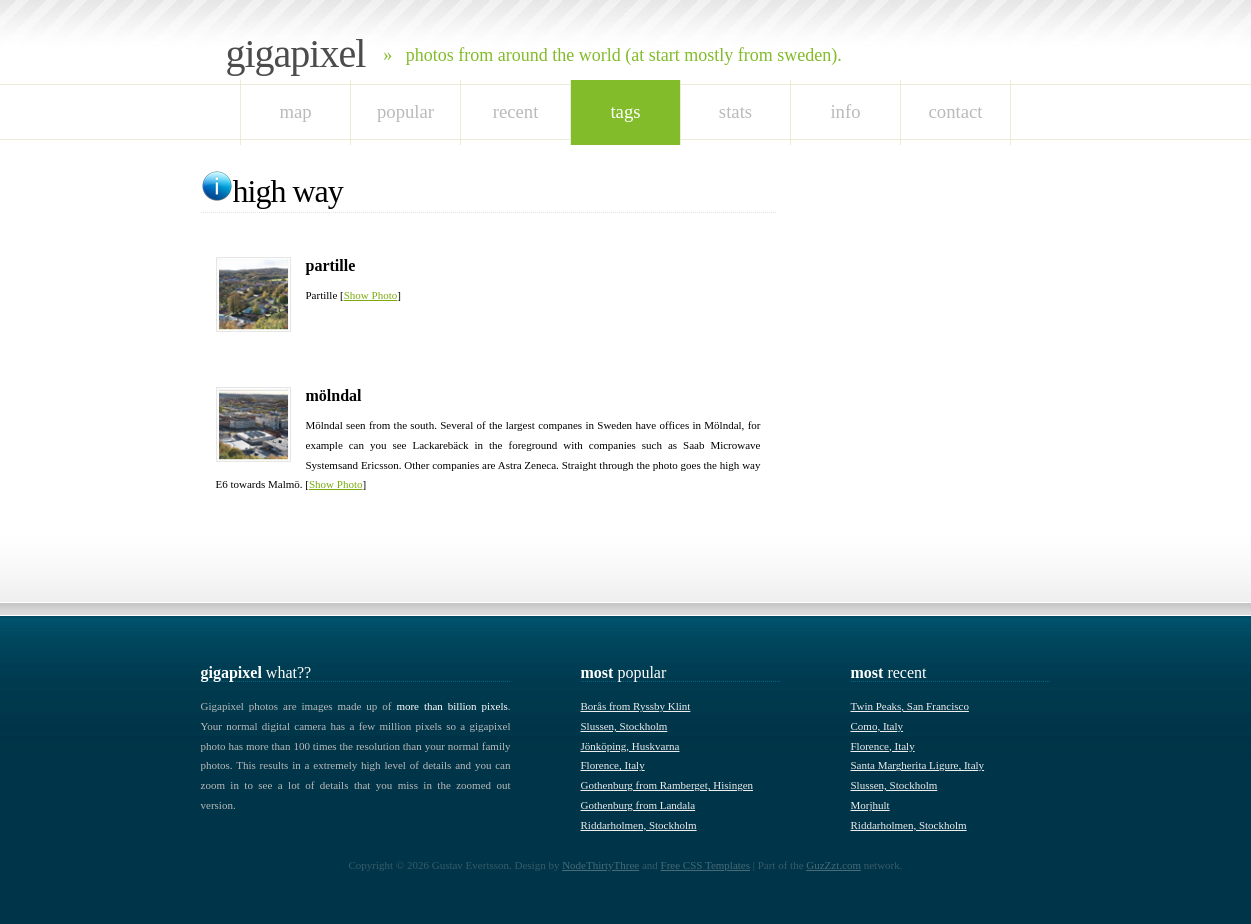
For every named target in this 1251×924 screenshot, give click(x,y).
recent (516, 111)
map (295, 111)
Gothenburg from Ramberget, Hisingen (667, 785)
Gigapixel (296, 53)
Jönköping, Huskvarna (630, 746)
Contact (956, 111)
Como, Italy (877, 726)
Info (845, 111)
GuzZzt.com (833, 865)
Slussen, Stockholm (624, 726)
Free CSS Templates (705, 865)
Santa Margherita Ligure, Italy (918, 765)
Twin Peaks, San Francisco (910, 706)
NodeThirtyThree (600, 865)
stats (735, 111)
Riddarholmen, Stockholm (639, 825)
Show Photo (371, 295)
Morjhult (870, 805)
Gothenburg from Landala (638, 805)
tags (625, 111)
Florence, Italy (613, 765)
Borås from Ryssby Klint (636, 706)
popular (405, 111)
